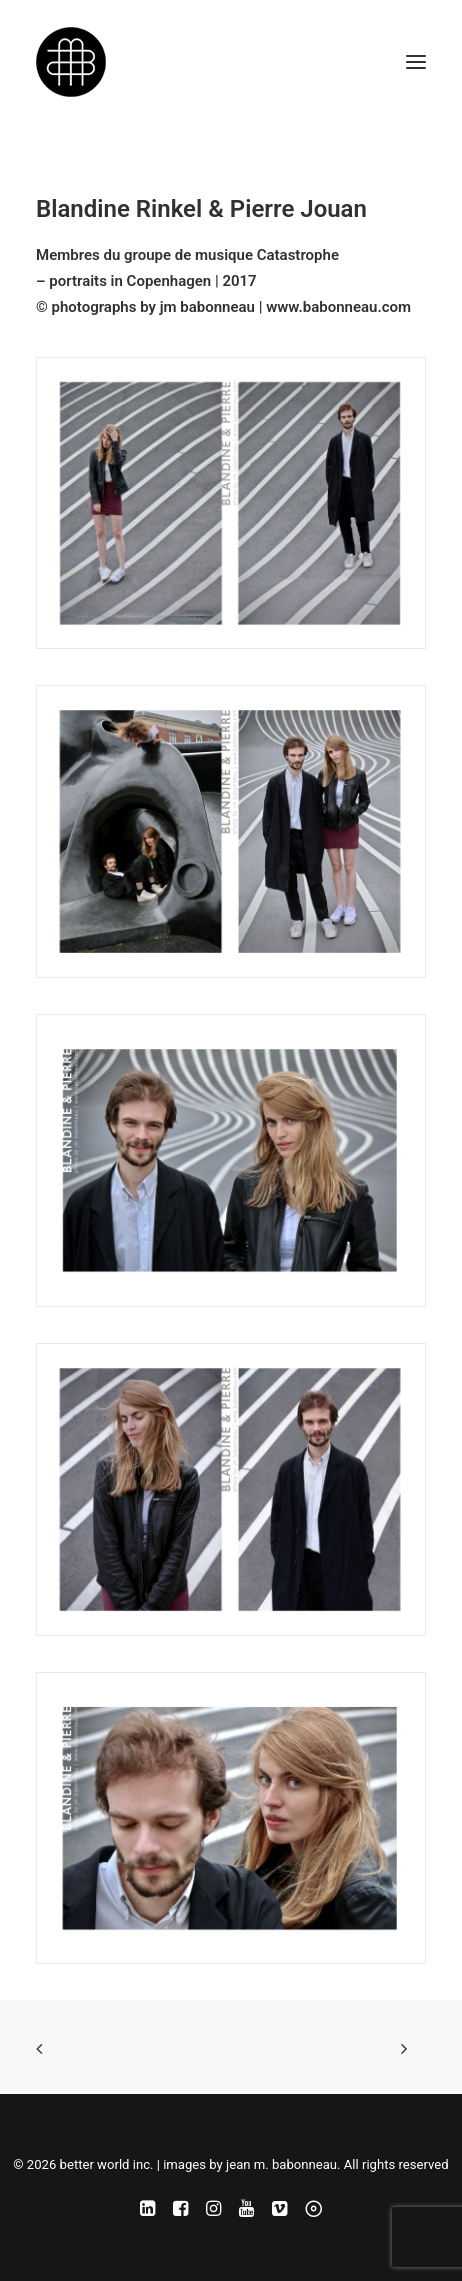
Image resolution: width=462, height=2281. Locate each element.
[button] (416, 62)
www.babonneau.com (338, 307)
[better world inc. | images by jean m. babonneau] (71, 62)
